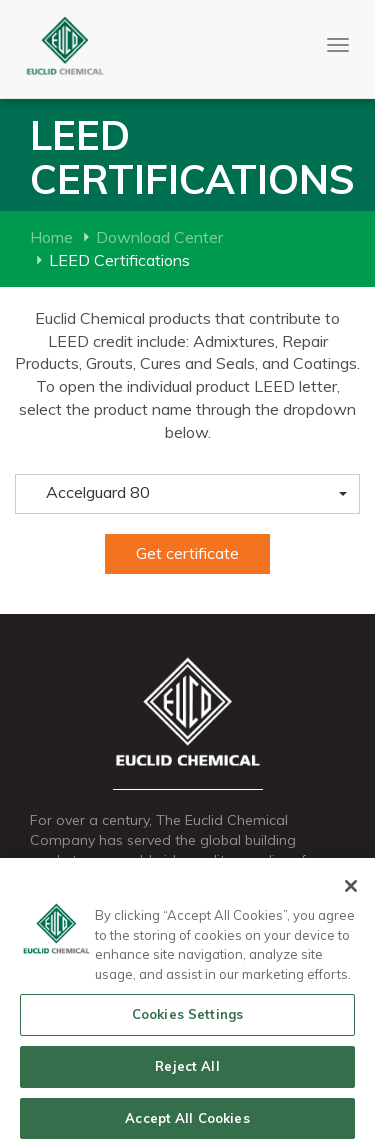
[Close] (351, 889)
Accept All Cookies (187, 1121)
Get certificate (187, 553)
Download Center (159, 237)
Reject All (187, 1069)
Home (51, 237)
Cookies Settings (187, 1017)
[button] (187, 494)
